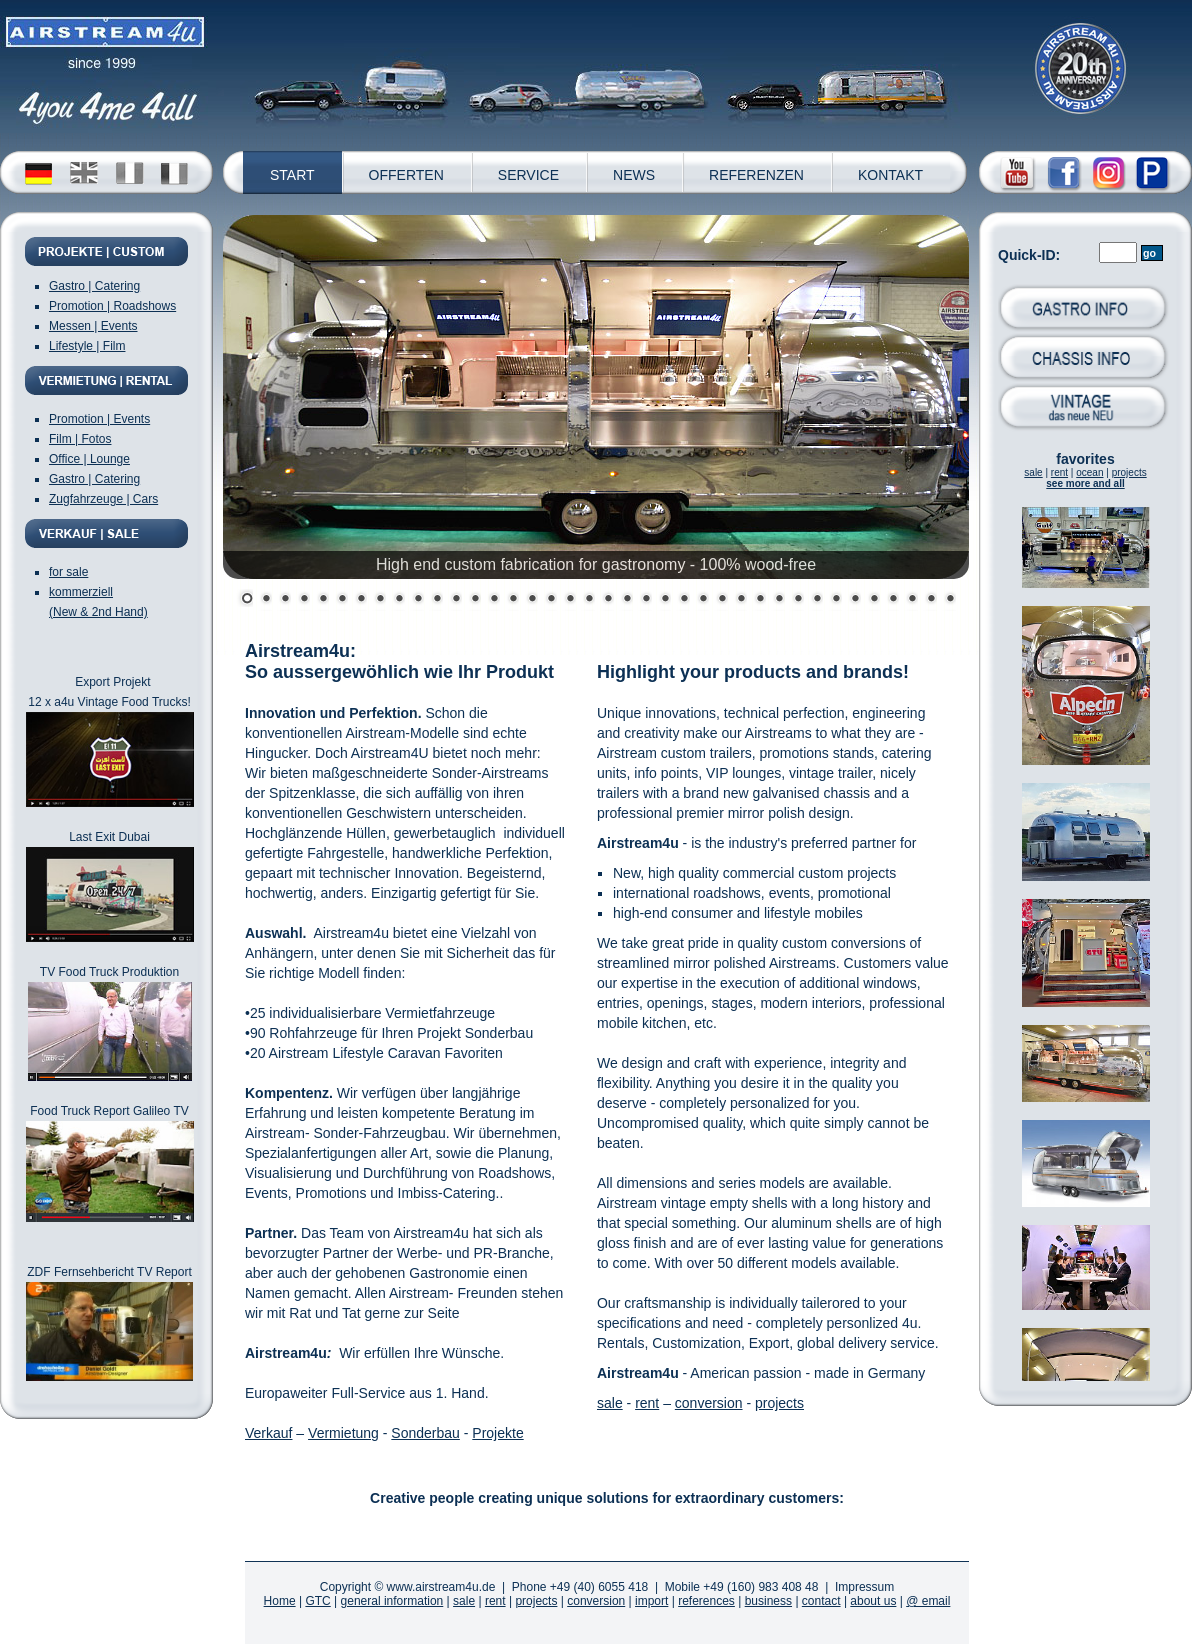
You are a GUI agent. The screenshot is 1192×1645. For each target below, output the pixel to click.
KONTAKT (890, 175)
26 (719, 600)
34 (871, 600)
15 (510, 600)
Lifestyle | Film (87, 346)
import (651, 1601)
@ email (928, 1601)
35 (890, 600)
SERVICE (528, 175)
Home (280, 1601)
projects (1129, 472)
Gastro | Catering (94, 286)
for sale (68, 572)
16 (529, 600)
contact (821, 1601)
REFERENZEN (756, 175)
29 (776, 600)
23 (662, 600)
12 (453, 600)
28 (757, 600)
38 (947, 600)
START (292, 175)
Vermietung (343, 1433)
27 (738, 600)
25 (700, 600)
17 (548, 600)
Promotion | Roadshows (112, 306)
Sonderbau (425, 1433)
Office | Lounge (89, 459)
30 (795, 600)
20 (605, 600)
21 (624, 600)
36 (909, 600)
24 (681, 600)
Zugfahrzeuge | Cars (103, 499)
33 (852, 600)
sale (1033, 472)
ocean (1089, 472)
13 (472, 600)
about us (873, 1601)
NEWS (634, 175)
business (768, 1601)
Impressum (864, 1587)
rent (1059, 472)
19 (586, 600)
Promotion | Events (99, 419)
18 (567, 600)
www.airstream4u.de (441, 1587)
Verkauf (268, 1433)
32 (833, 600)
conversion (709, 1403)
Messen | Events (93, 326)
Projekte (497, 1433)
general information (392, 1601)
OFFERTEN (406, 175)
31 (814, 600)
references (706, 1601)
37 (928, 600)
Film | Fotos (80, 439)
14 (491, 600)
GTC (317, 1601)
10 (415, 600)
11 (434, 600)
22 (643, 600)
